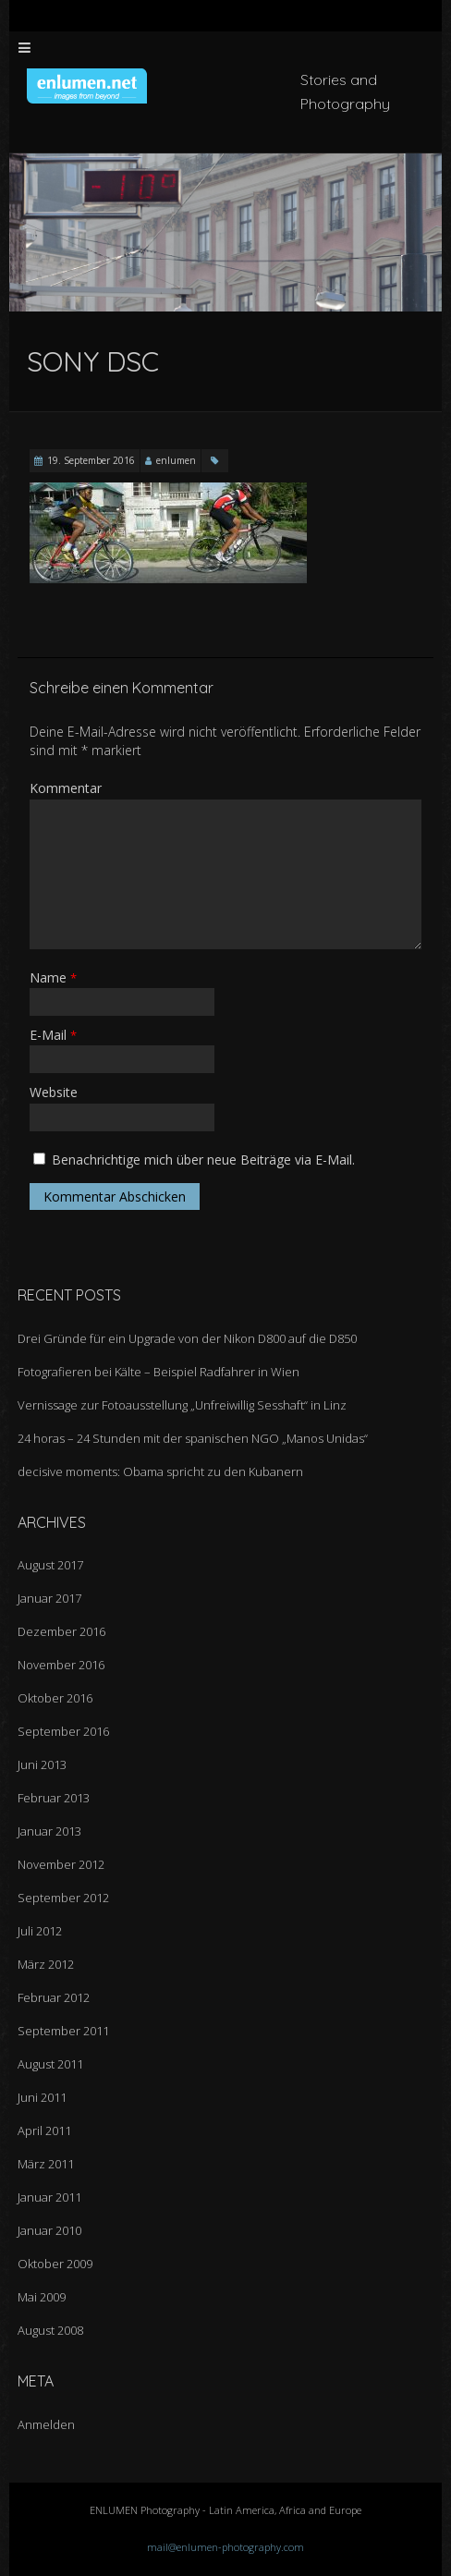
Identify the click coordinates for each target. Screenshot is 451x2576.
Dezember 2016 (61, 1631)
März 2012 (46, 1964)
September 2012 (63, 1897)
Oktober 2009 (55, 2263)
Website (54, 1092)
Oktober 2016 (55, 1698)
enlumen (176, 460)
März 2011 (46, 2163)
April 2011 (44, 2130)
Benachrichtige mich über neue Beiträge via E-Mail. (203, 1159)
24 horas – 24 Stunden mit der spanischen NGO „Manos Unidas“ (193, 1438)
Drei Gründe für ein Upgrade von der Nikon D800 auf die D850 (187, 1338)
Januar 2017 (49, 1598)
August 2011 (50, 2064)
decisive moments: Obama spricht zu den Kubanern (160, 1471)
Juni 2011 (42, 2097)
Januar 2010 (49, 2230)
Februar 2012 (54, 1997)
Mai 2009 (42, 2297)
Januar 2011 (49, 2197)
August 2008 (50, 2330)
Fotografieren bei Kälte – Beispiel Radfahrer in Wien (158, 1371)
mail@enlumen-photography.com (225, 2547)
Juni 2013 (42, 1764)
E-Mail (53, 1035)
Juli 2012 (40, 1931)
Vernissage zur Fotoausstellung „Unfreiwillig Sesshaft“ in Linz (182, 1405)
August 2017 (50, 1565)
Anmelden (46, 2424)
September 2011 (63, 2030)
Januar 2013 (49, 1831)
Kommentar (66, 788)
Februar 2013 (54, 1797)
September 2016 (63, 1731)
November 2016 (61, 1664)
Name (53, 977)
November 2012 (61, 1864)
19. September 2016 (91, 460)
